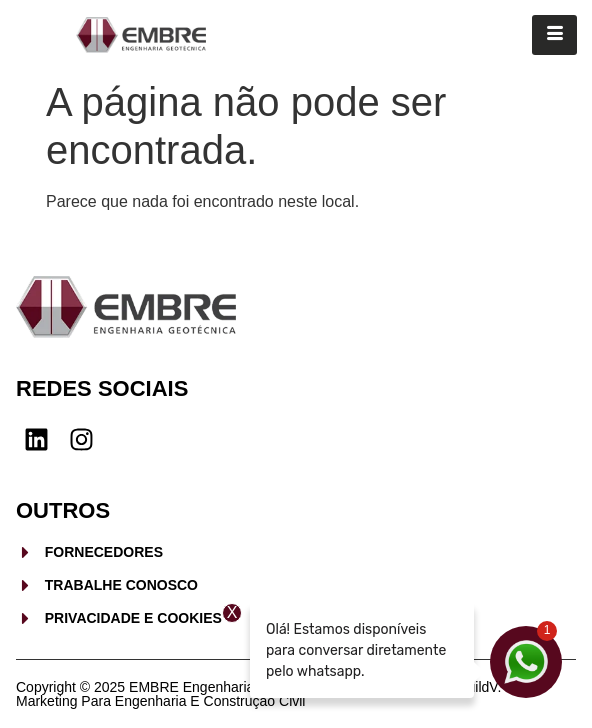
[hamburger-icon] (554, 35)
